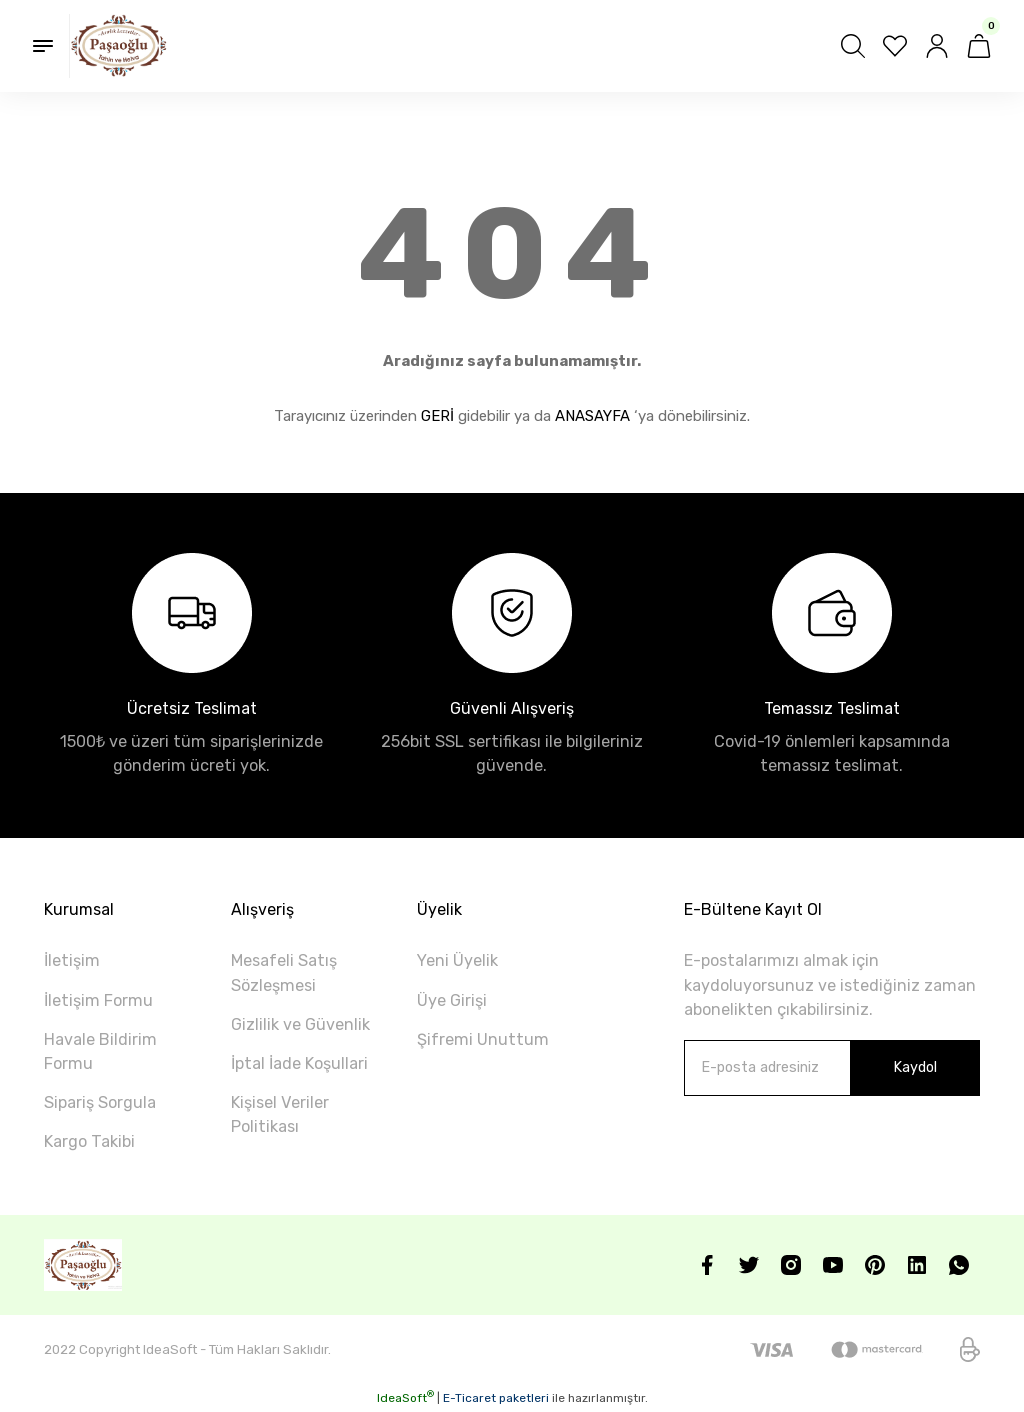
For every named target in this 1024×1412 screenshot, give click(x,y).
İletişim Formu (98, 1000)
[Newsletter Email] (832, 1068)
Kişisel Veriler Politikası (280, 1114)
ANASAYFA (592, 416)
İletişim (72, 960)
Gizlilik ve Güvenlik (300, 1024)
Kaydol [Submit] (915, 1067)
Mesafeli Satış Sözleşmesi (284, 972)
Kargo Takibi (89, 1141)
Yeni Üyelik (457, 960)
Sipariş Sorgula (100, 1102)
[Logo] (118, 46)
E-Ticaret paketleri (496, 1398)
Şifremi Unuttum (483, 1039)
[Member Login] (937, 46)
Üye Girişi (452, 1000)
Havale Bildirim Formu (100, 1051)
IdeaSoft (405, 1398)
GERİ (437, 416)
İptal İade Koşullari (299, 1063)
